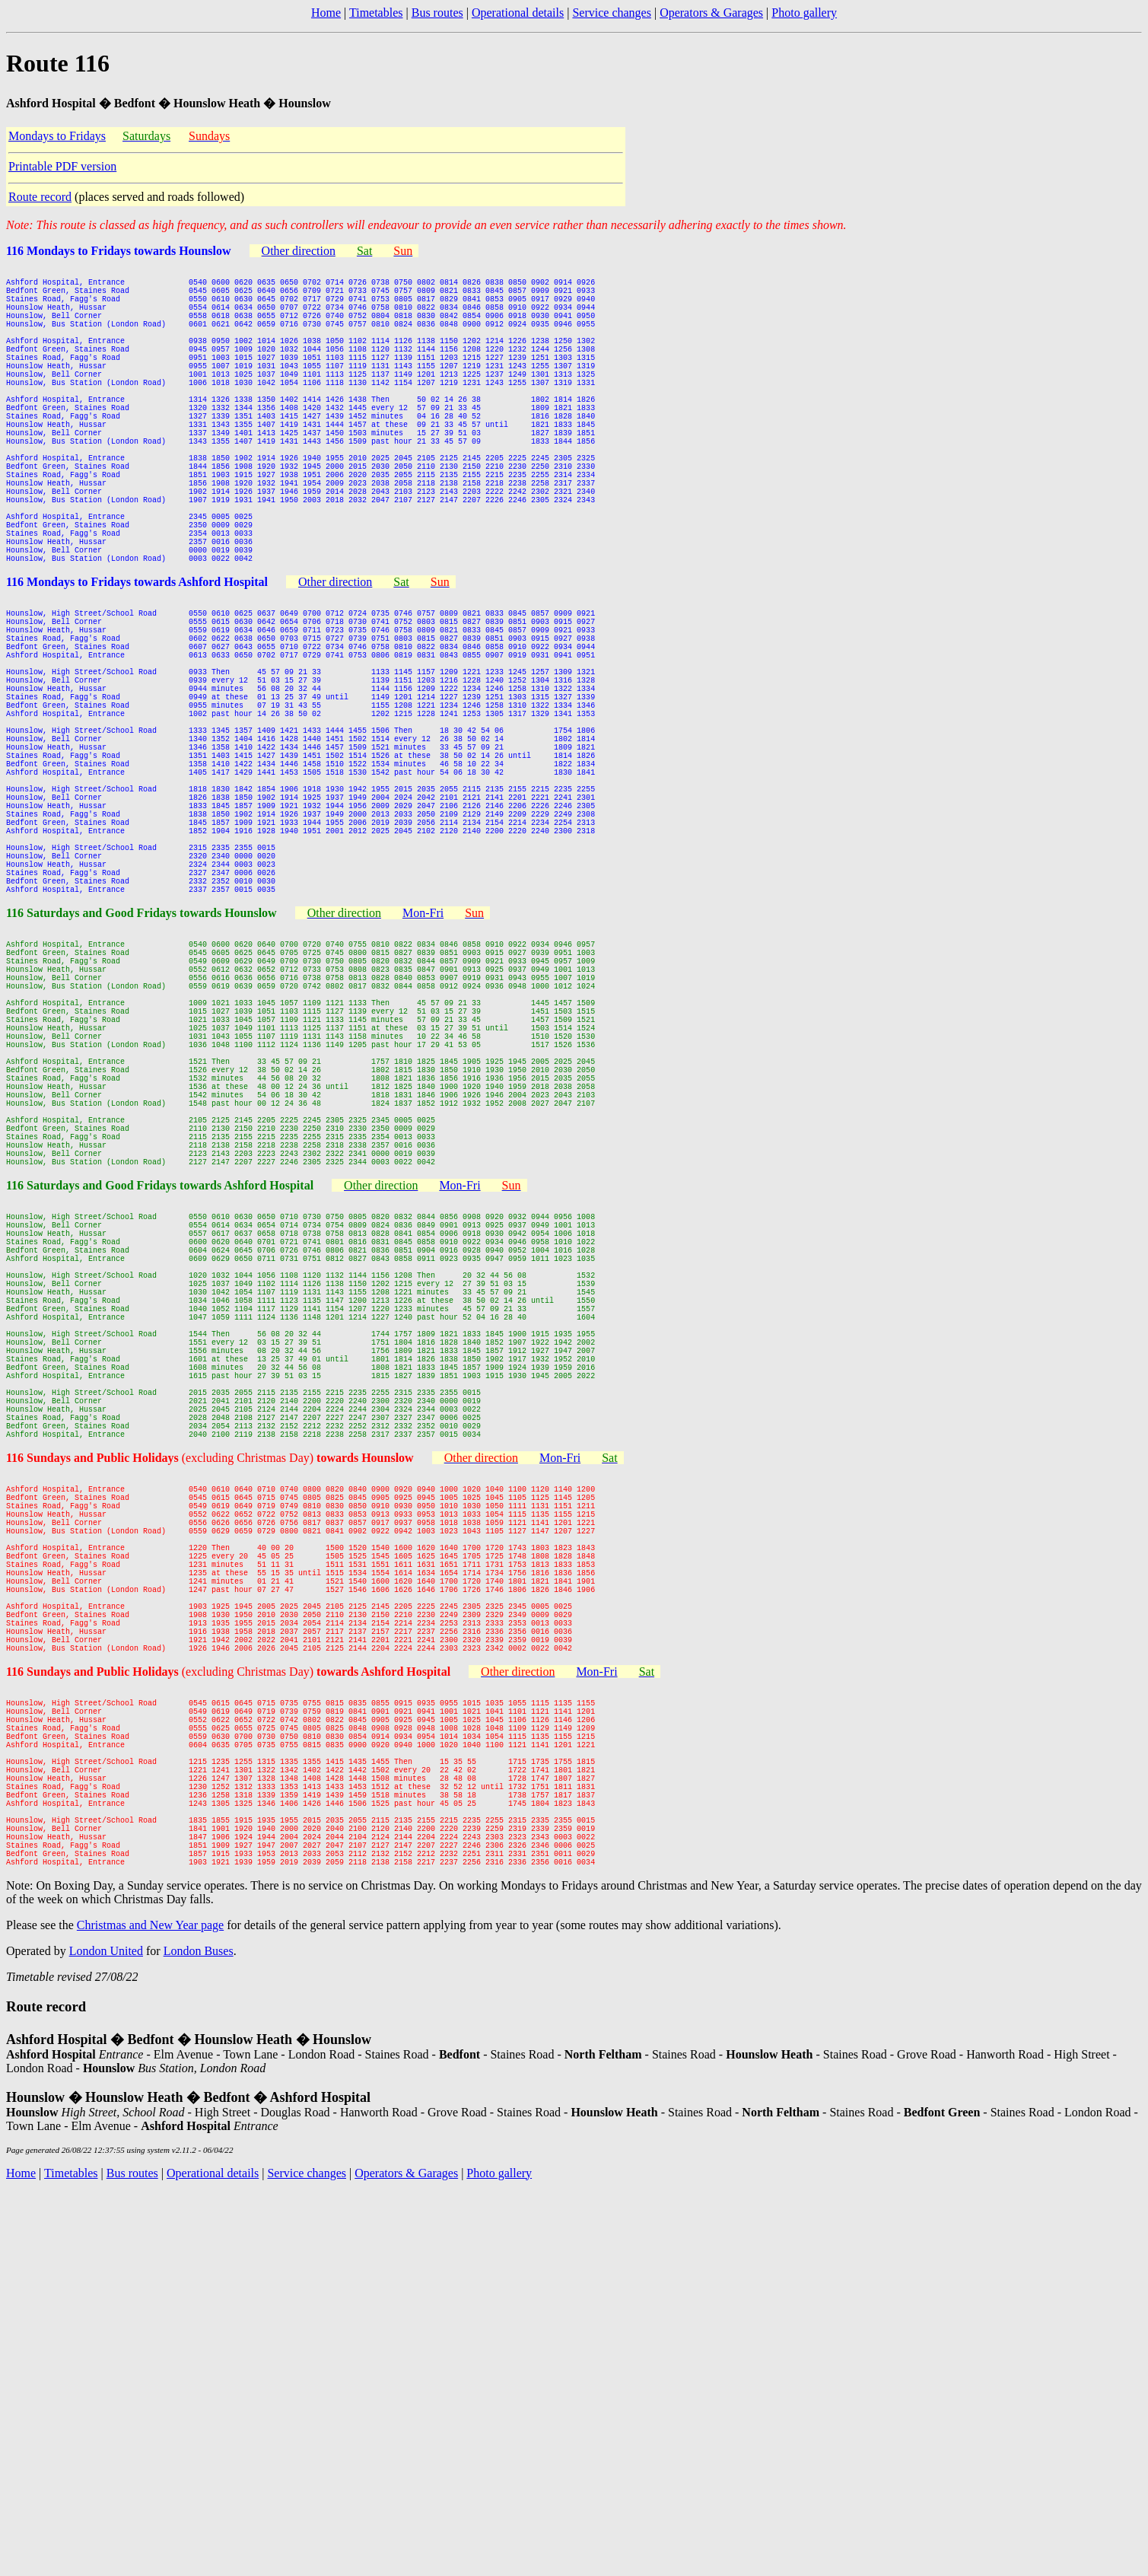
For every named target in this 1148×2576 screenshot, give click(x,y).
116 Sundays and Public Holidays (94, 1745)
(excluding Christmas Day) (298, 1745)
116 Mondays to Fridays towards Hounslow (118, 250)
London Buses (199, 2334)
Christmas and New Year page (150, 2308)
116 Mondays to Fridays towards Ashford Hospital (137, 661)
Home (326, 12)
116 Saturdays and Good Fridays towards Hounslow (141, 1072)
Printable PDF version (62, 166)
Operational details (518, 12)
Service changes (611, 12)
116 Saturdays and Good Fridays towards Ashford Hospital (159, 1409)
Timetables (376, 12)
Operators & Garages (711, 12)
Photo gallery (804, 12)
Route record (40, 196)
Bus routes (437, 12)
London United (106, 2334)
